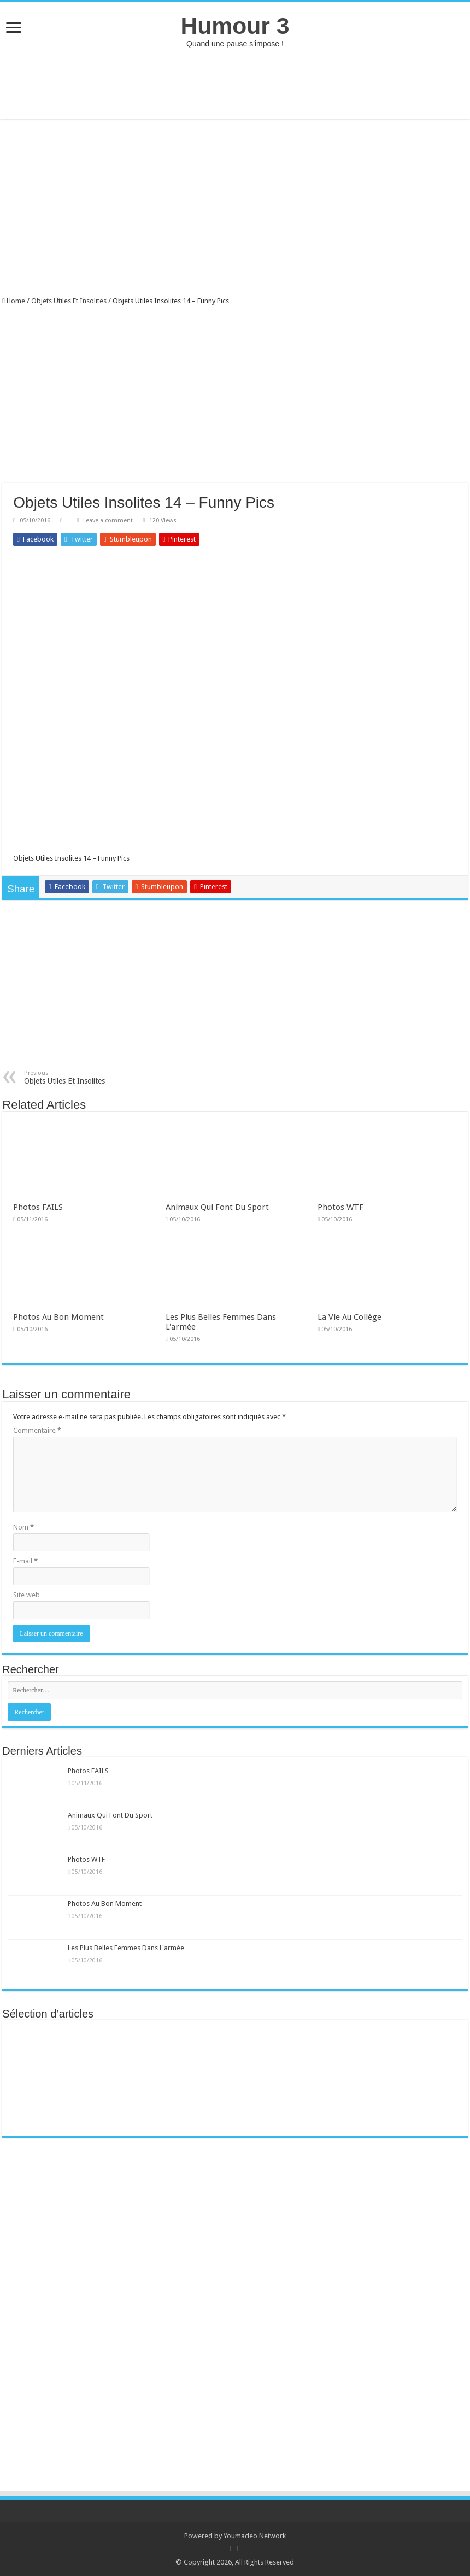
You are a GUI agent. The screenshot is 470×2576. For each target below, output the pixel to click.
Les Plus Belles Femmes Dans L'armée (126, 1948)
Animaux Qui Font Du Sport (217, 1207)
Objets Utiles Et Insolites (69, 301)
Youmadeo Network (255, 2536)
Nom (23, 1527)
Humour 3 (234, 26)
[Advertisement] (235, 83)
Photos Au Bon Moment (58, 1317)
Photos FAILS (38, 1207)
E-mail (25, 1561)
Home (13, 301)
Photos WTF (340, 1207)
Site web (26, 1595)
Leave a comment (108, 520)
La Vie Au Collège (349, 1317)
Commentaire (37, 1430)
